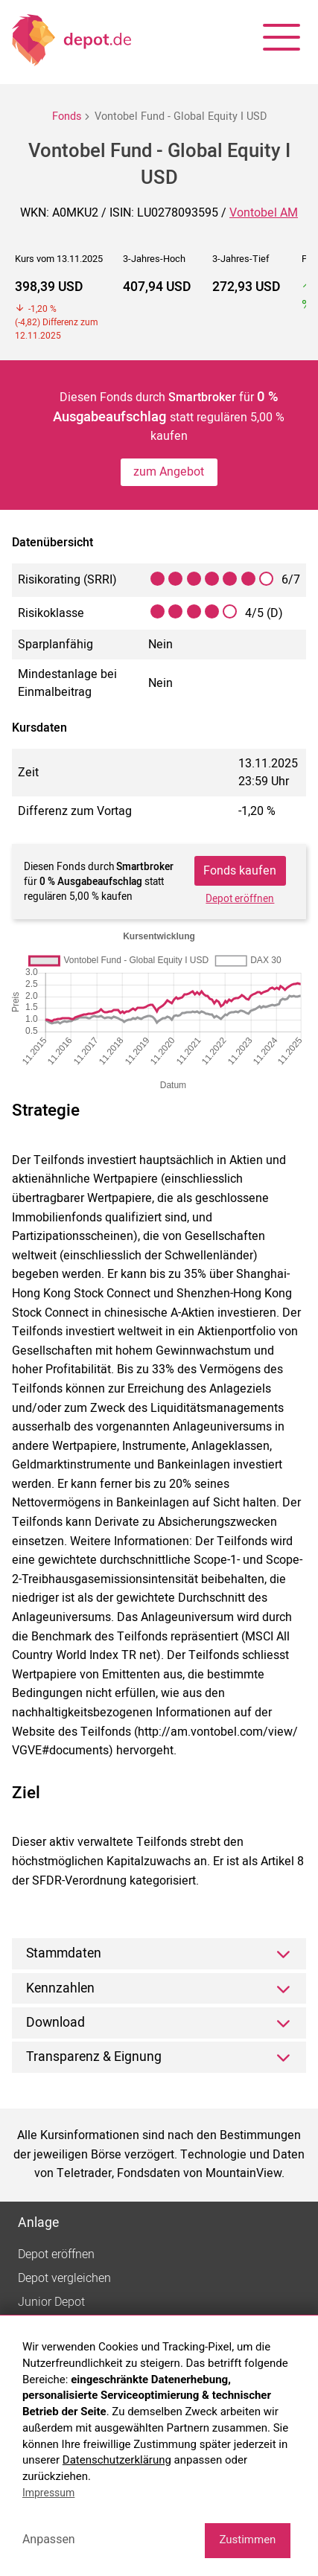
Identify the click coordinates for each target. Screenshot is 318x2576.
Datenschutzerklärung (117, 2460)
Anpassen (48, 2539)
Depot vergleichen (64, 2278)
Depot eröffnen (240, 899)
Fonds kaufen (239, 871)
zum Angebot (168, 472)
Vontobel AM (263, 213)
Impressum (48, 2493)
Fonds (66, 116)
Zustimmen (247, 2539)
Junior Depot (51, 2302)
